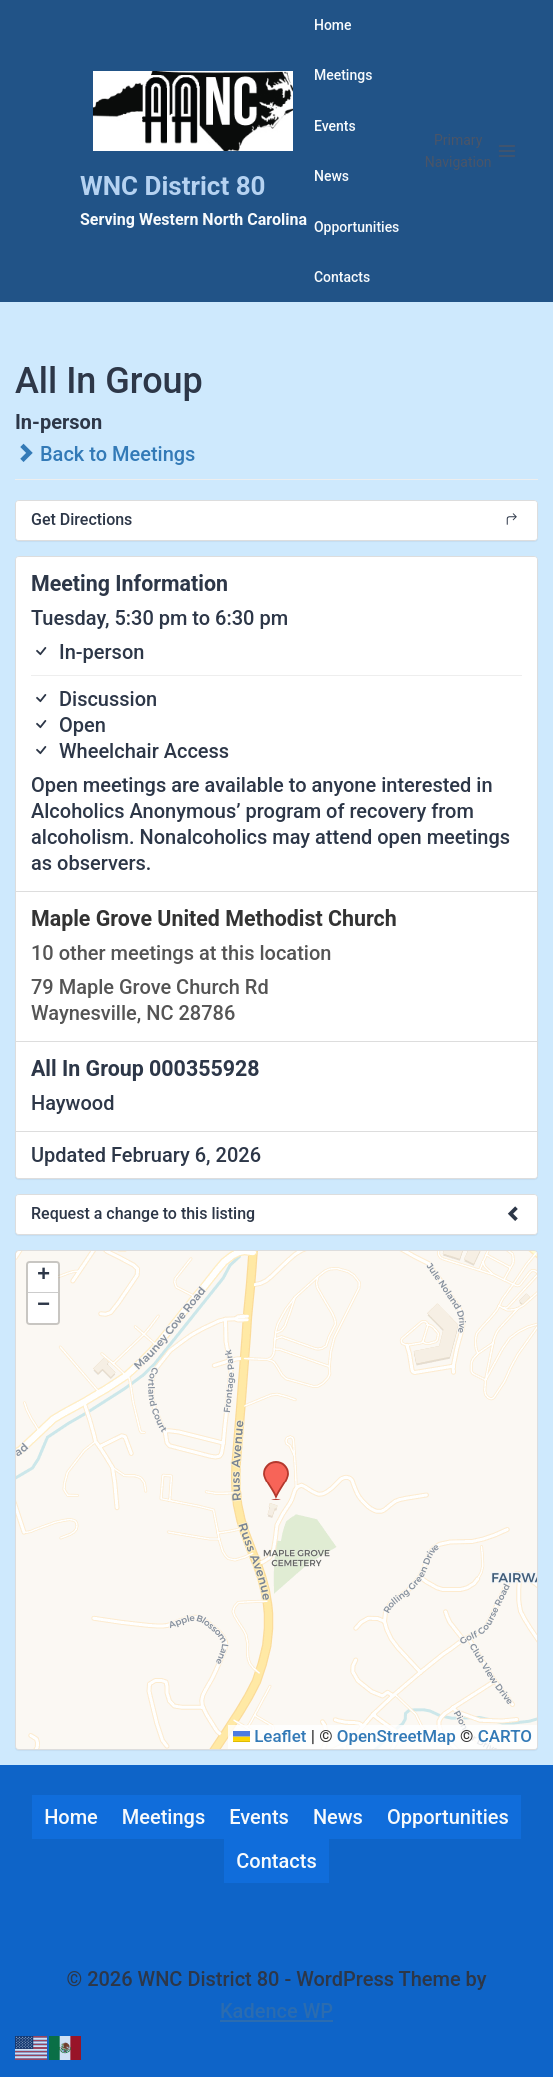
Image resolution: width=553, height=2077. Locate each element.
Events (335, 126)
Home (333, 25)
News (331, 176)
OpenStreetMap (396, 1736)
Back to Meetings (105, 454)
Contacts (342, 277)
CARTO (505, 1736)
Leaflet (270, 1736)
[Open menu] (470, 151)
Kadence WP (276, 2011)
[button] (269, 1467)
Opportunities (356, 227)
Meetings (343, 75)
